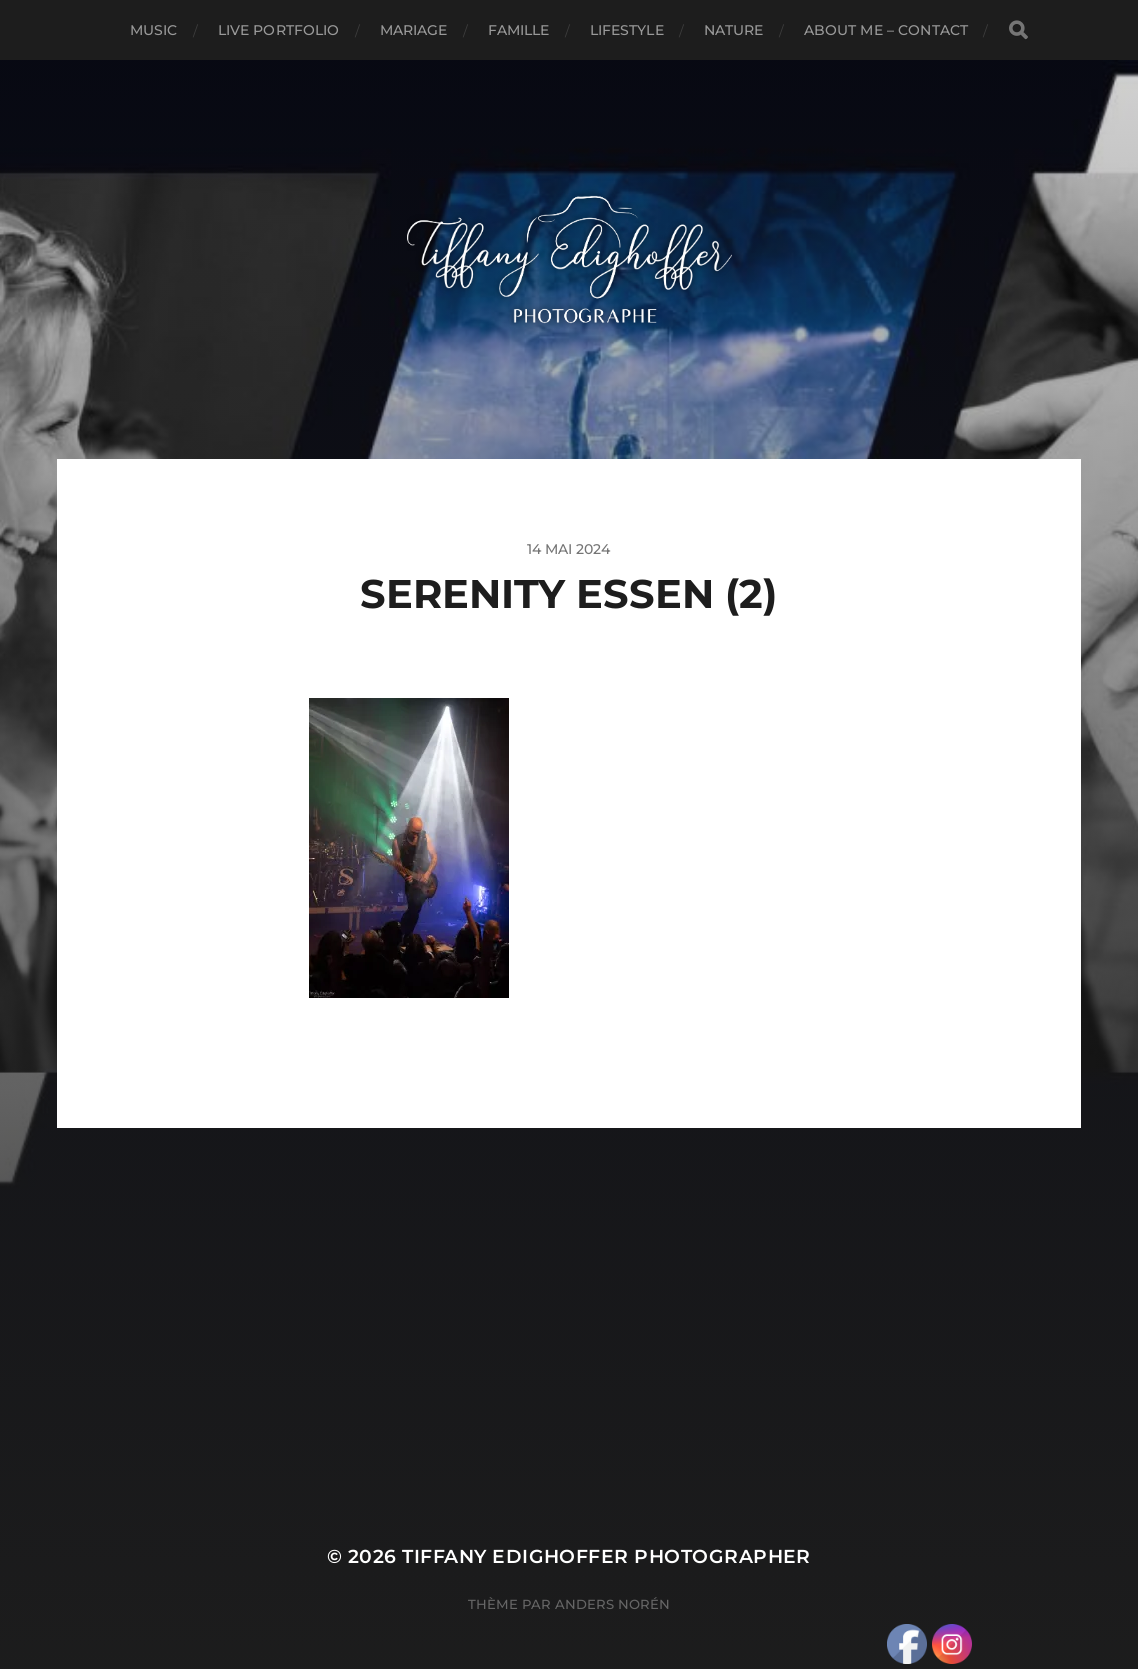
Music (154, 30)
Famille (519, 30)
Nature (734, 30)
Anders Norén (612, 1604)
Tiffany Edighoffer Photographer (606, 1556)
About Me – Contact (886, 30)
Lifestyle (627, 30)
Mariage (414, 30)
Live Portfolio (279, 30)
